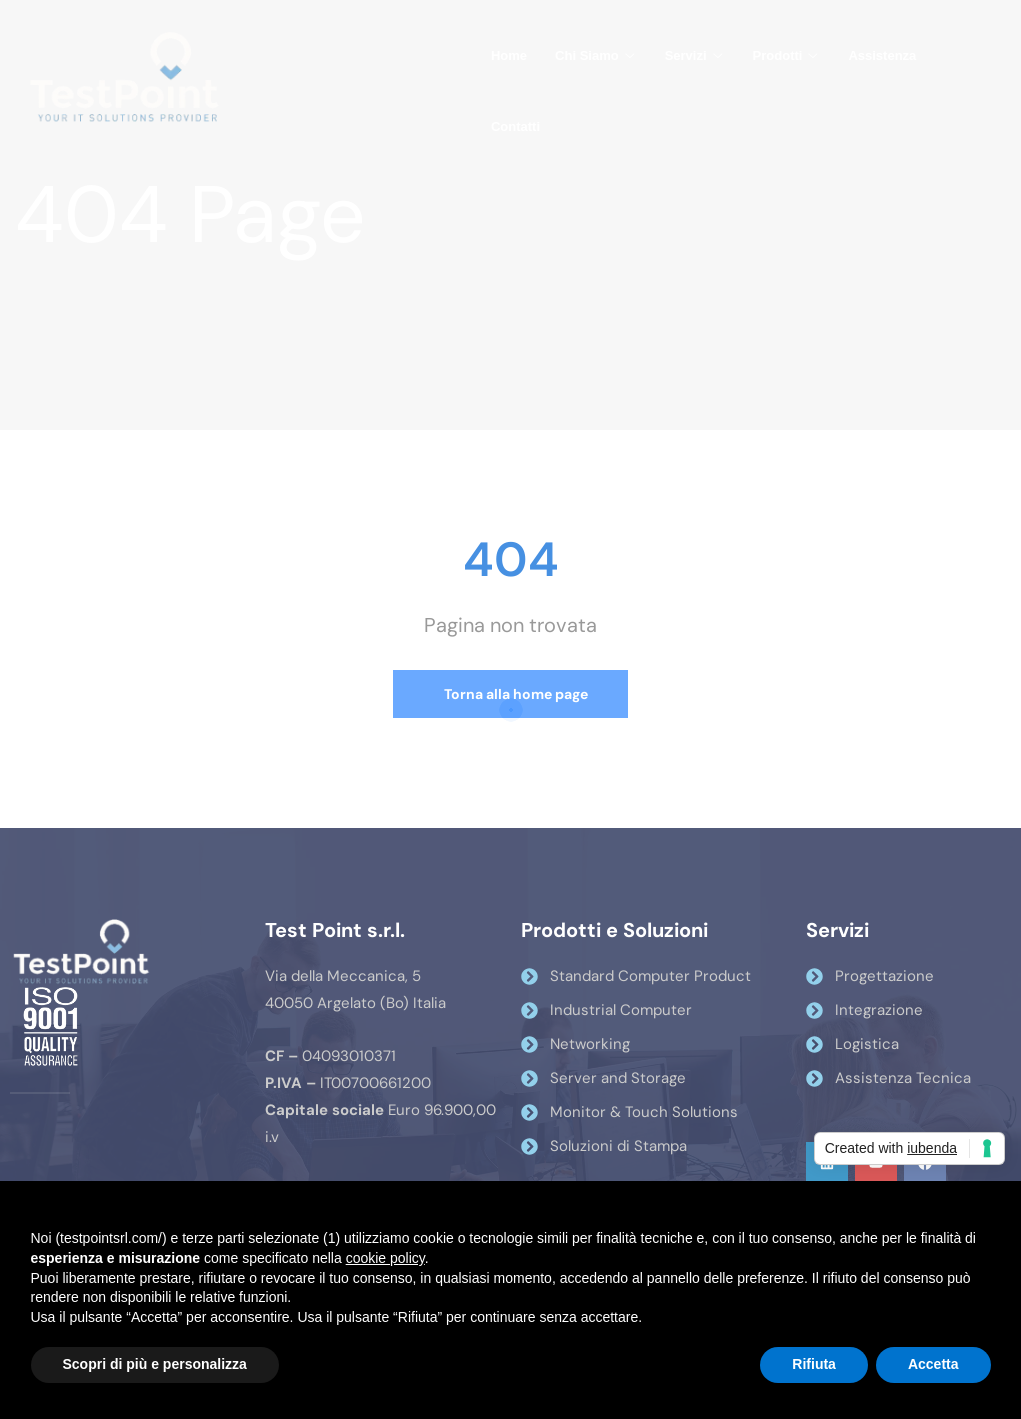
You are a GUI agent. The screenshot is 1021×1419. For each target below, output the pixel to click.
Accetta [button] (933, 1364)
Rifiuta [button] (814, 1364)
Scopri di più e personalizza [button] (155, 1364)
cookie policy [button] (385, 1258)
